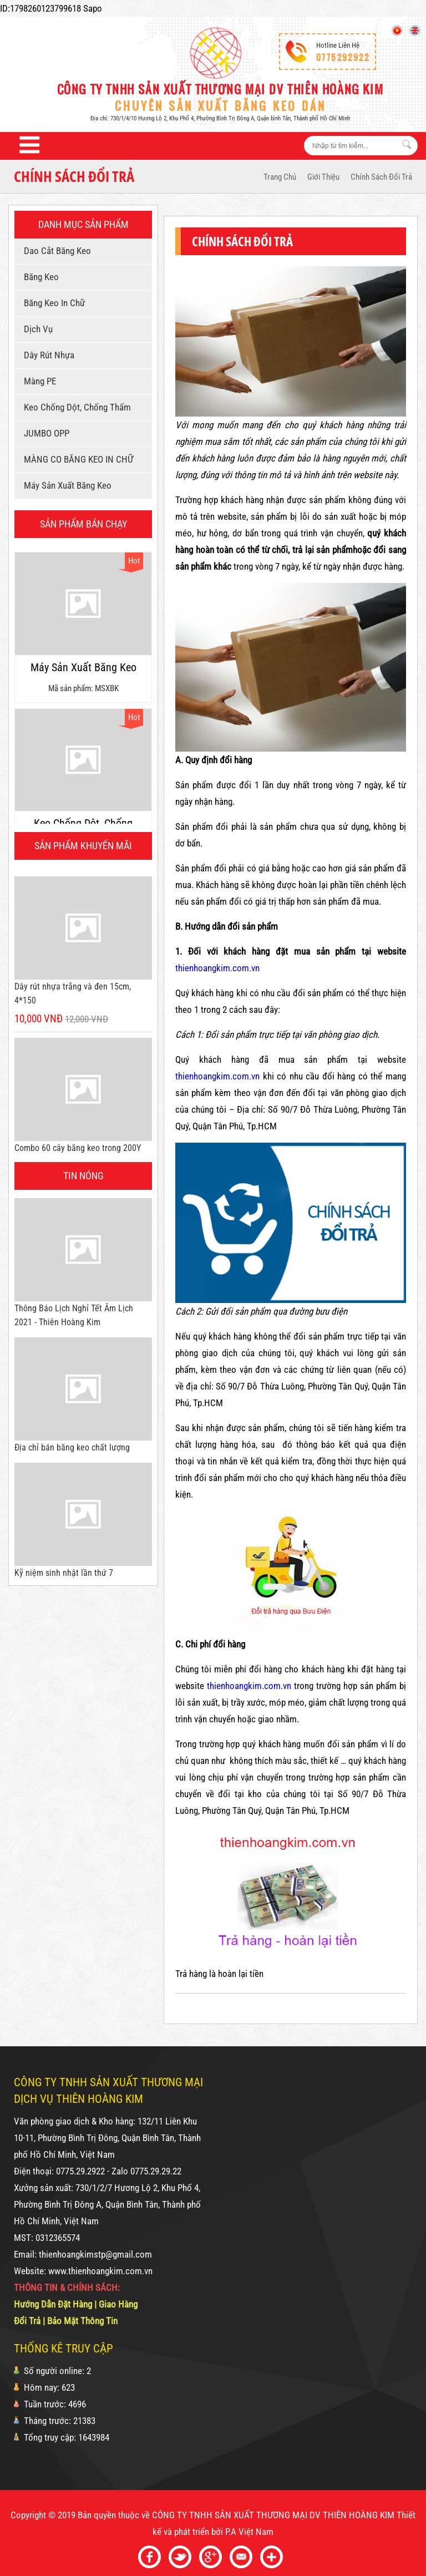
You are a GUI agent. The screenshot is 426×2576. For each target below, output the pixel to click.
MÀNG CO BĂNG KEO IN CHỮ (76, 459)
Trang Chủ (279, 177)
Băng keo (39, 276)
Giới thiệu (323, 177)
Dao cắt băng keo (55, 250)
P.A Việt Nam (249, 2531)
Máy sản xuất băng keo (65, 485)
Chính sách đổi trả (381, 177)
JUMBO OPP (44, 433)
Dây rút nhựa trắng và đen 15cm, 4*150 (72, 993)
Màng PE (38, 381)
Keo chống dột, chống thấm (75, 407)
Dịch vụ (36, 328)
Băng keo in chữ (52, 302)
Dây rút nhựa (47, 355)
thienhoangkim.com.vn (217, 967)
